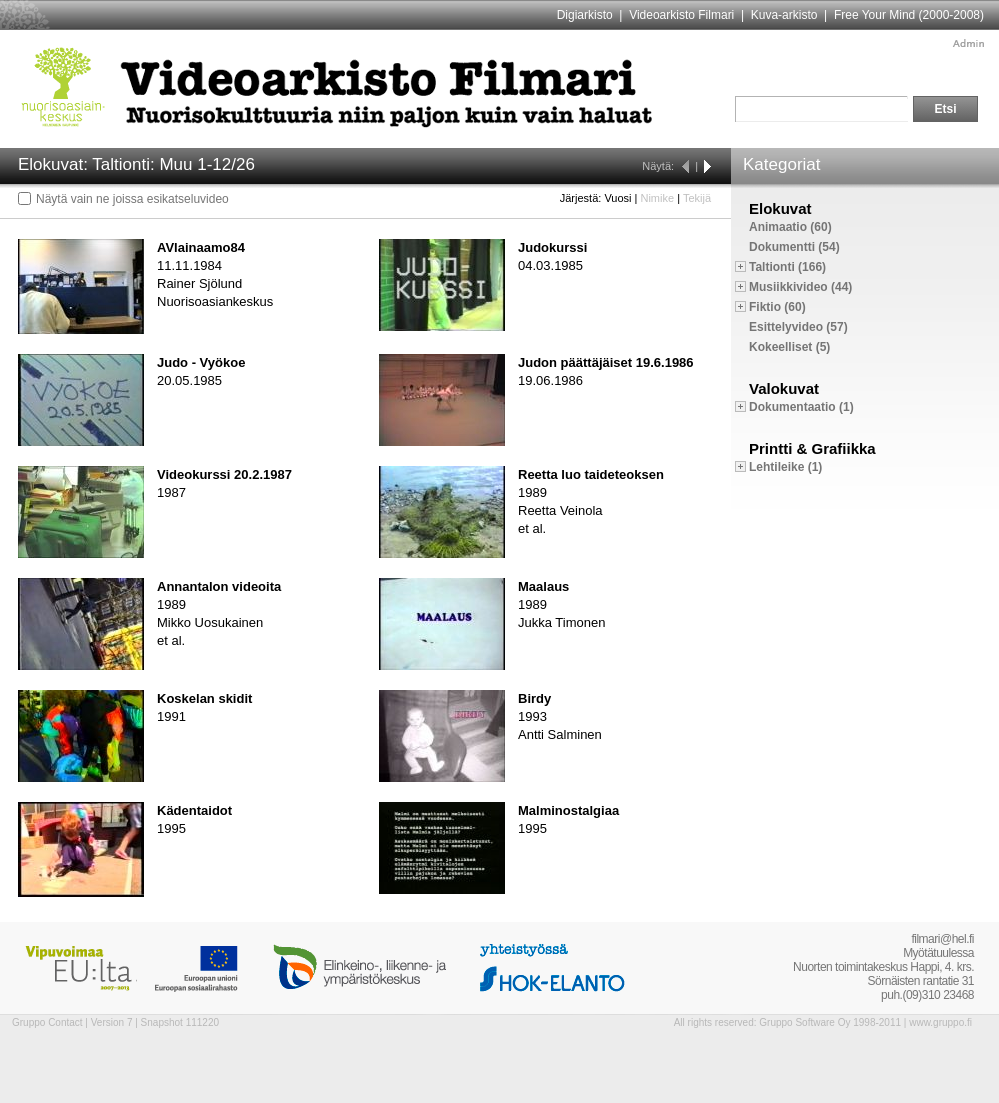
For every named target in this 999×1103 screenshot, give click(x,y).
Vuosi (617, 198)
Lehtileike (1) (785, 467)
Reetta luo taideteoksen (591, 474)
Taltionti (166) (787, 267)
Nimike (657, 198)
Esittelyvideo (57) (798, 327)
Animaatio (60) (790, 227)
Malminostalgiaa (568, 810)
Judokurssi (552, 247)
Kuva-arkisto (784, 15)
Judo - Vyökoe (201, 362)
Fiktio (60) (777, 307)
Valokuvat (784, 388)
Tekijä (697, 198)
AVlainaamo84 (201, 247)
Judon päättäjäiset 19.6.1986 (606, 362)
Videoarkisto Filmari (681, 15)
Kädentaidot (194, 810)
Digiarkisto (585, 15)
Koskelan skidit (204, 698)
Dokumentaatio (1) (801, 407)
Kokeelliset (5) (789, 347)
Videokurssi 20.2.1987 (224, 474)
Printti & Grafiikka (812, 448)
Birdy (534, 698)
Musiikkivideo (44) (800, 287)
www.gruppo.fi (940, 1022)
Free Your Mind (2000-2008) (909, 15)
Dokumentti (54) (794, 247)
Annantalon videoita (219, 586)
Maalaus (543, 586)
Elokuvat (780, 208)
